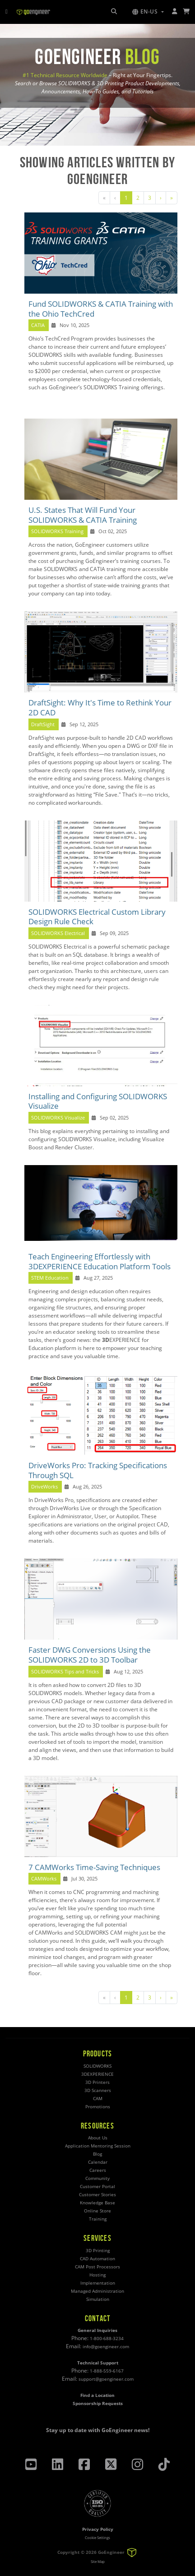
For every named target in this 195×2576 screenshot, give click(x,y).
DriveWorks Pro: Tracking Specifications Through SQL (97, 1470)
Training (98, 2219)
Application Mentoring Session (97, 2146)
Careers (97, 2170)
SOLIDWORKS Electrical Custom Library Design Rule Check (97, 917)
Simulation (97, 2299)
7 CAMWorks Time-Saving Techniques (94, 1867)
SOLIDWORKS (97, 2066)
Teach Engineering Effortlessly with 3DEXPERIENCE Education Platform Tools (99, 1261)
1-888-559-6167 (107, 2371)
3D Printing (98, 2250)
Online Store (97, 2211)
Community (97, 2178)
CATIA (38, 325)
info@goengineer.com (106, 2347)
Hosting (97, 2275)
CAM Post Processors (97, 2267)
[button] (148, 11)
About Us (97, 2138)
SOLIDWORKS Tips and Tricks (65, 1671)
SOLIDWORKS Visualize (58, 1118)
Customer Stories (97, 2195)
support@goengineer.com (106, 2379)
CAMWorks (43, 1879)
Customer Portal (97, 2186)
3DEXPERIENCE (97, 2074)
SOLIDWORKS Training (57, 531)
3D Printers (97, 2082)
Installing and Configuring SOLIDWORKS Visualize (97, 1101)
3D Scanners (97, 2090)
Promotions (97, 2107)
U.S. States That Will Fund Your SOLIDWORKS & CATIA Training (82, 515)
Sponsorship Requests (98, 2403)
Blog (97, 2154)
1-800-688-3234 (107, 2338)
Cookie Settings (97, 2537)
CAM (97, 2098)
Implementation (97, 2283)
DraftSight (43, 724)
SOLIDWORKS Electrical (58, 933)
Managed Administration (97, 2291)
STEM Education (50, 1278)
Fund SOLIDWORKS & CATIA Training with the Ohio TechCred (100, 309)
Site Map (98, 2561)
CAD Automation (97, 2259)
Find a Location (97, 2395)
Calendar (97, 2162)
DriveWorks (44, 1487)
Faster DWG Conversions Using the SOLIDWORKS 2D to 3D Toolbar (89, 1655)
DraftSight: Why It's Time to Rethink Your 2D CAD (100, 707)
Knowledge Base (97, 2203)
